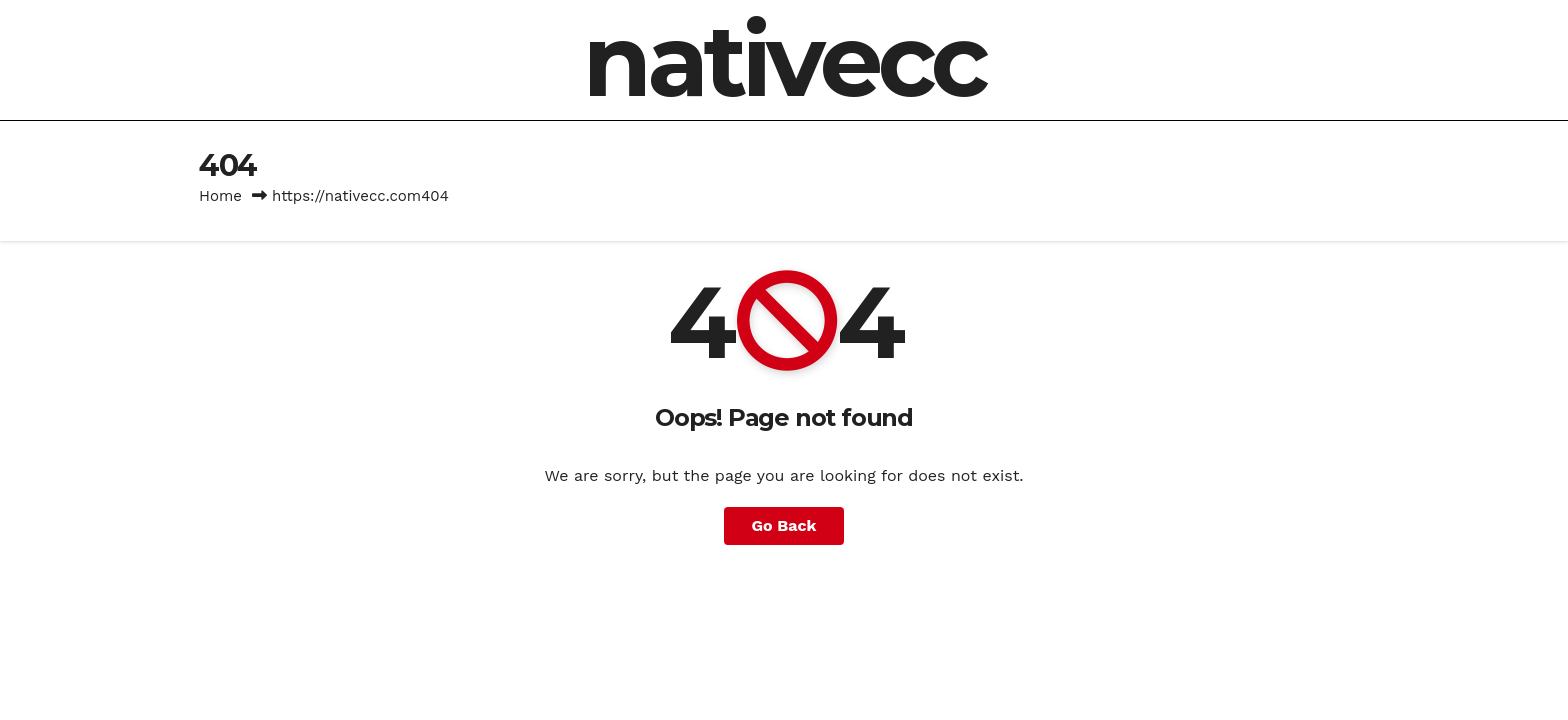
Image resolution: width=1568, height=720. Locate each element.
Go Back (784, 525)
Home (220, 196)
